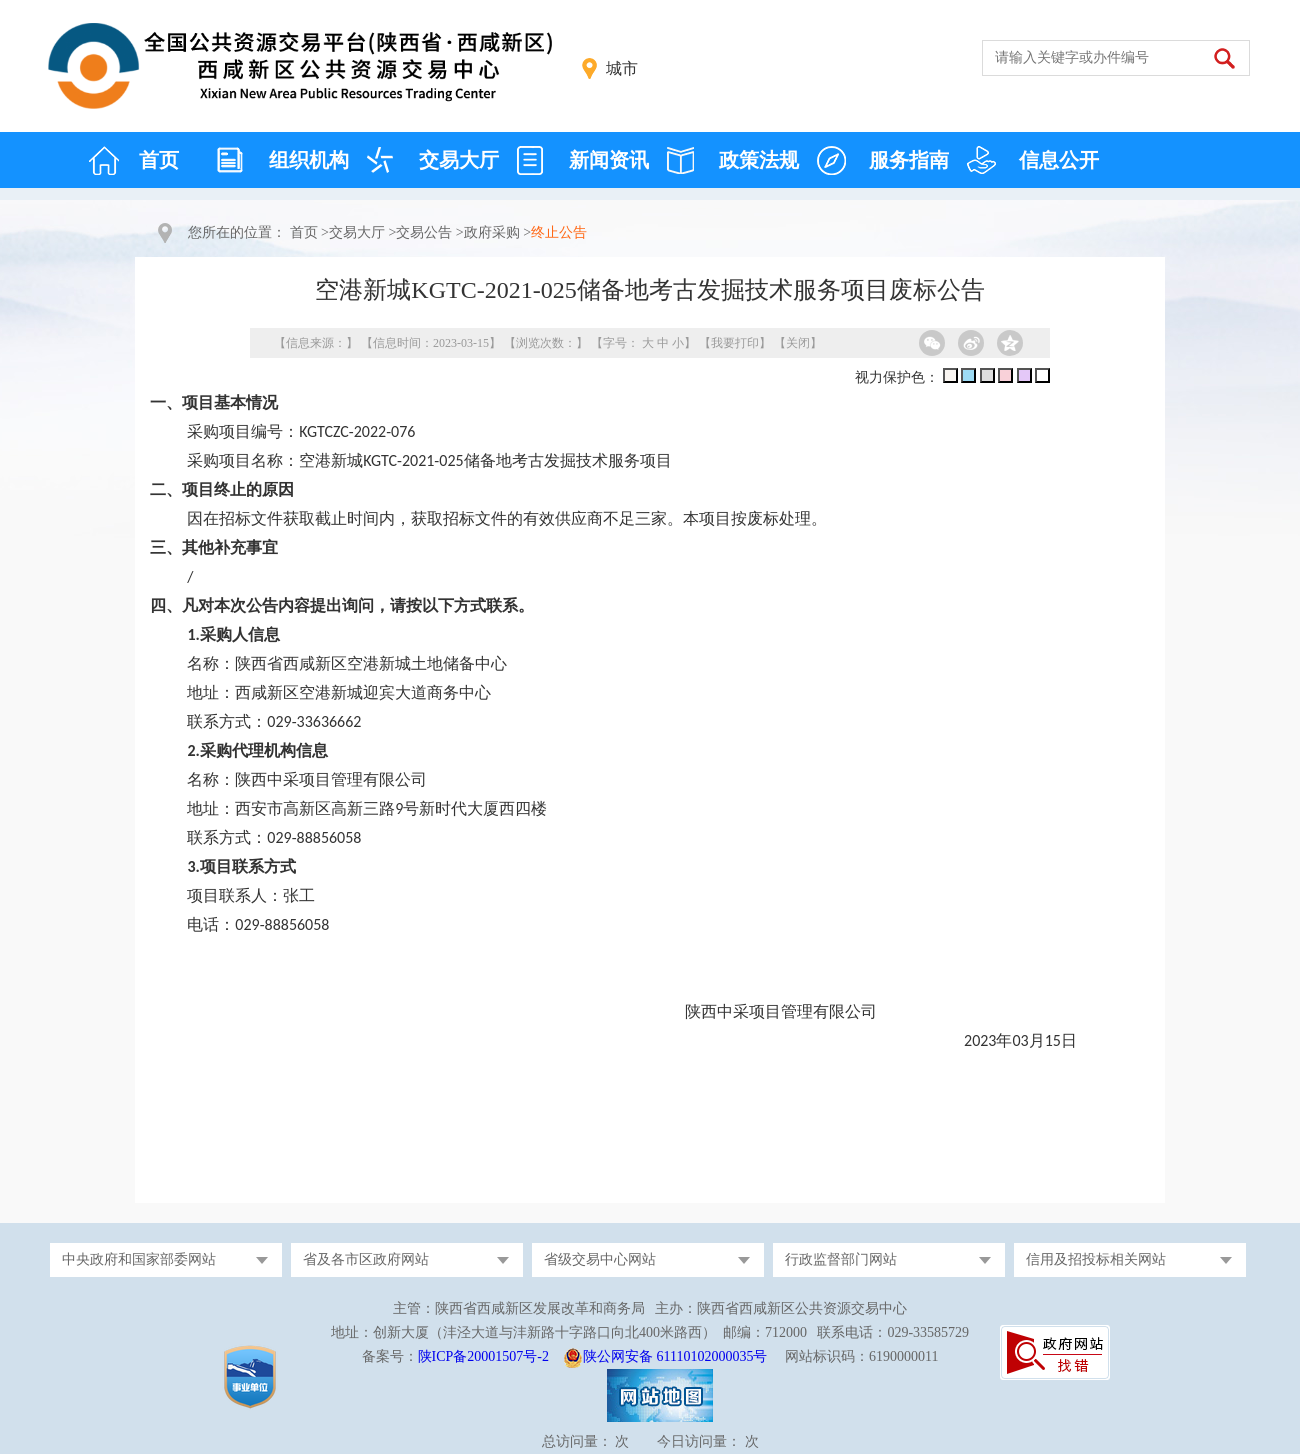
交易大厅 (459, 160)
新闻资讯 (609, 160)
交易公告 (424, 232)
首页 (159, 160)
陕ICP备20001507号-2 (483, 1356)
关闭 (798, 343)
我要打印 (735, 343)
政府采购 (492, 232)
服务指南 (909, 160)
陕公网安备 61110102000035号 (675, 1356)
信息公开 (1059, 160)
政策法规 (759, 160)
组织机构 (309, 160)
